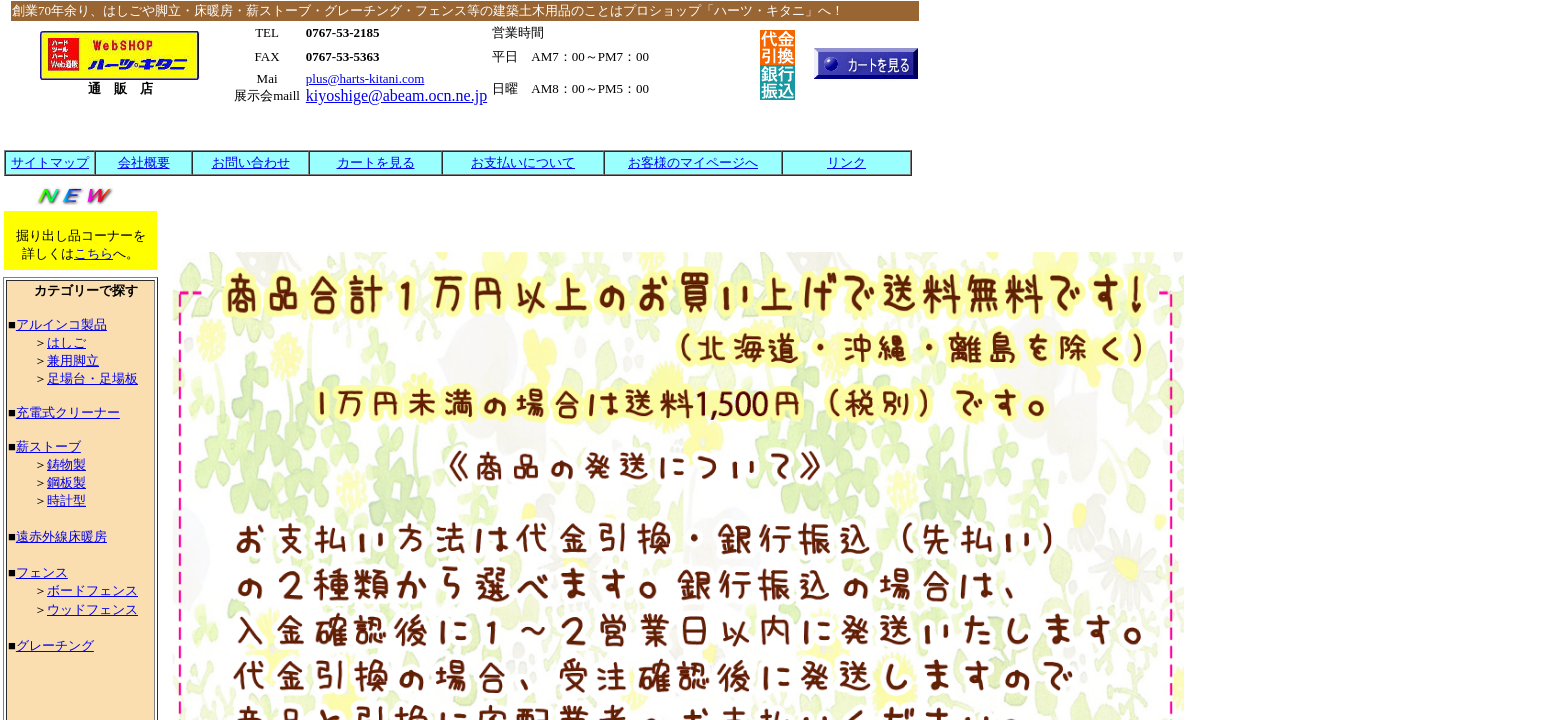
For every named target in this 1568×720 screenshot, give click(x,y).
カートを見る (376, 162)
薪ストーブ (48, 446)
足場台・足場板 (92, 378)
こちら (93, 253)
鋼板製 (66, 482)
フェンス (42, 572)
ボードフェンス (92, 590)
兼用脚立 (73, 360)
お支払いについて (523, 162)
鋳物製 (66, 464)
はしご (66, 342)
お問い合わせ (251, 162)
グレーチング (55, 645)
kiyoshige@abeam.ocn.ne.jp (396, 95)
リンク (846, 162)
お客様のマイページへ (693, 162)
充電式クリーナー (68, 412)
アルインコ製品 (61, 324)
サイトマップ (50, 162)
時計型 (66, 500)
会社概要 (144, 162)
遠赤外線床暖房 (61, 536)
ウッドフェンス (92, 609)
